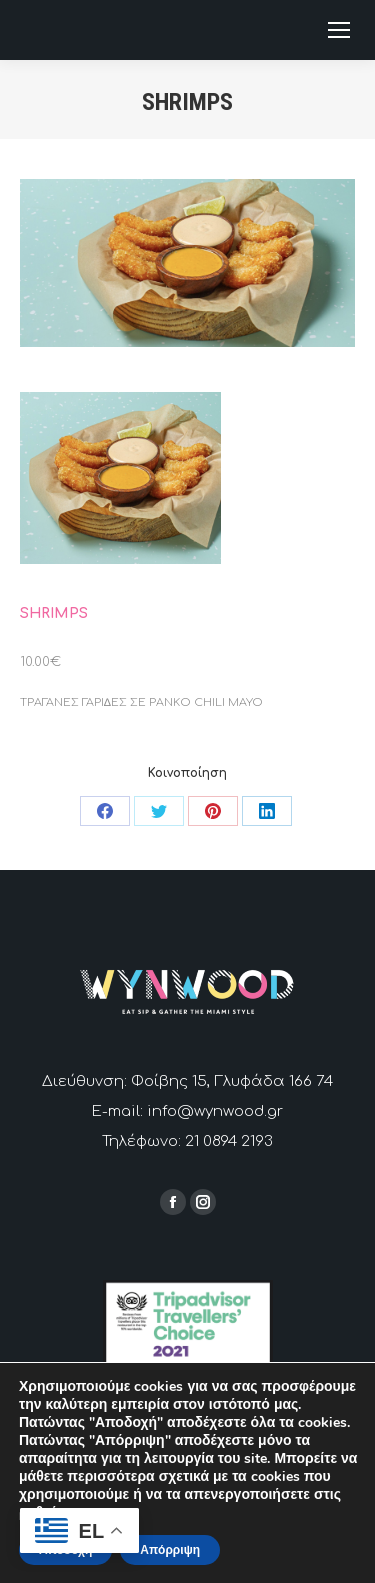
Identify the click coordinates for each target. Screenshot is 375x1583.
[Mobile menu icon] (339, 30)
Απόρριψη (170, 1550)
